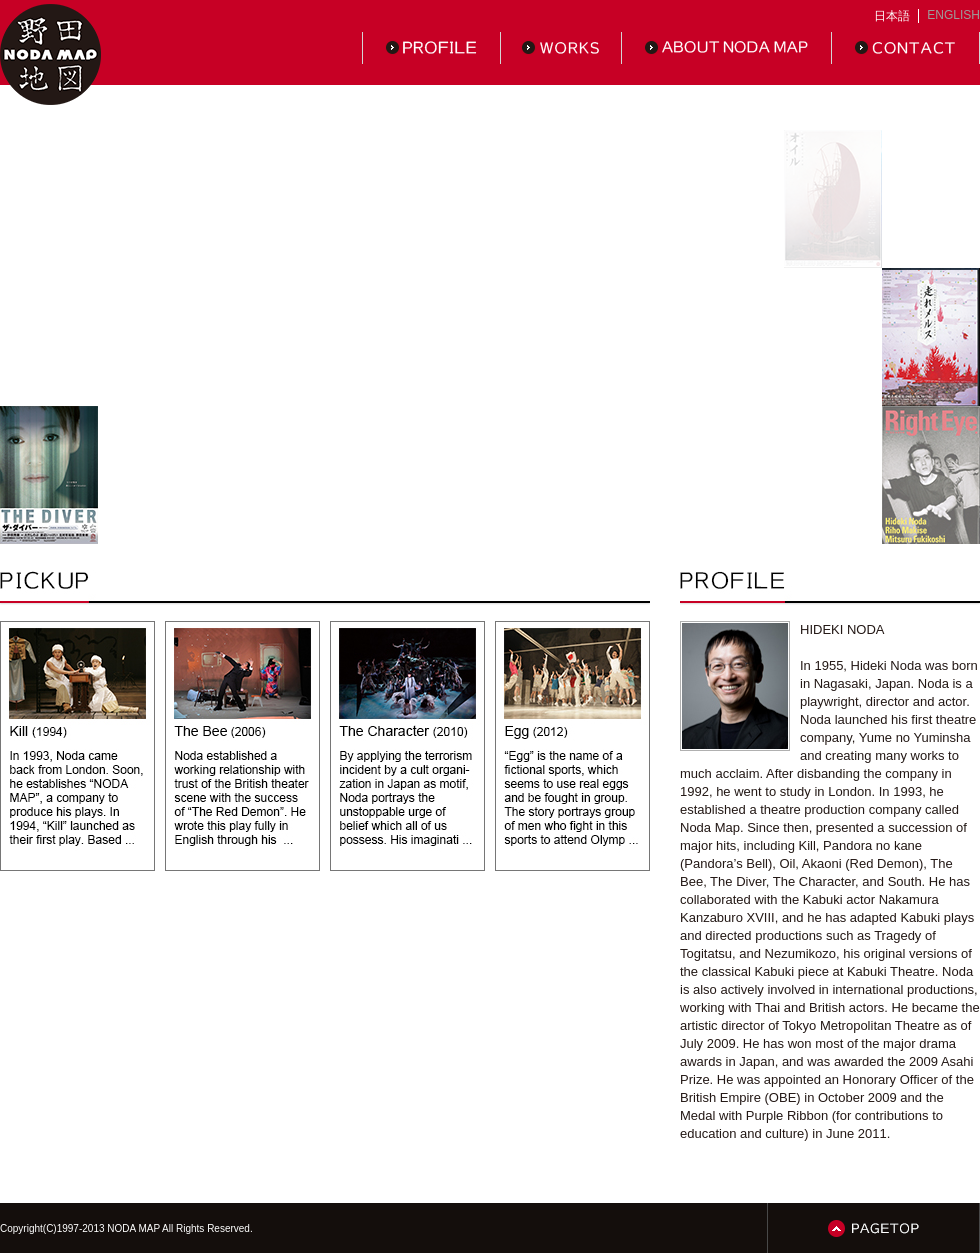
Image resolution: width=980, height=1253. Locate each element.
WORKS (561, 48)
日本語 (892, 16)
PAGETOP (873, 1228)
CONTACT (906, 48)
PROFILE (431, 48)
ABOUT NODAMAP (727, 48)
